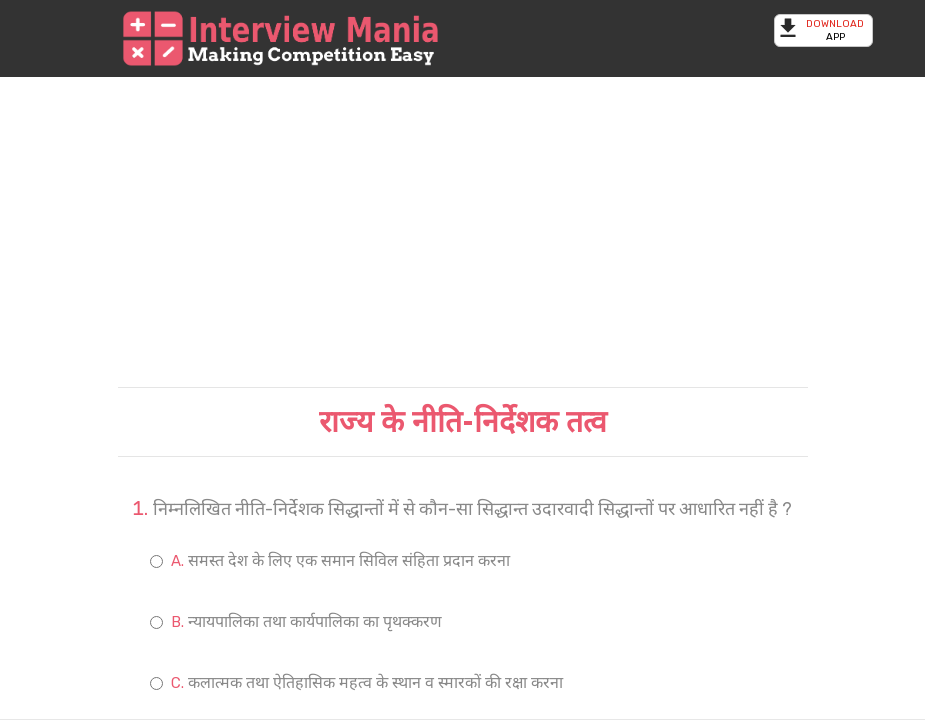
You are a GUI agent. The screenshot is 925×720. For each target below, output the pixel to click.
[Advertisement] (463, 231)
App (823, 30)
